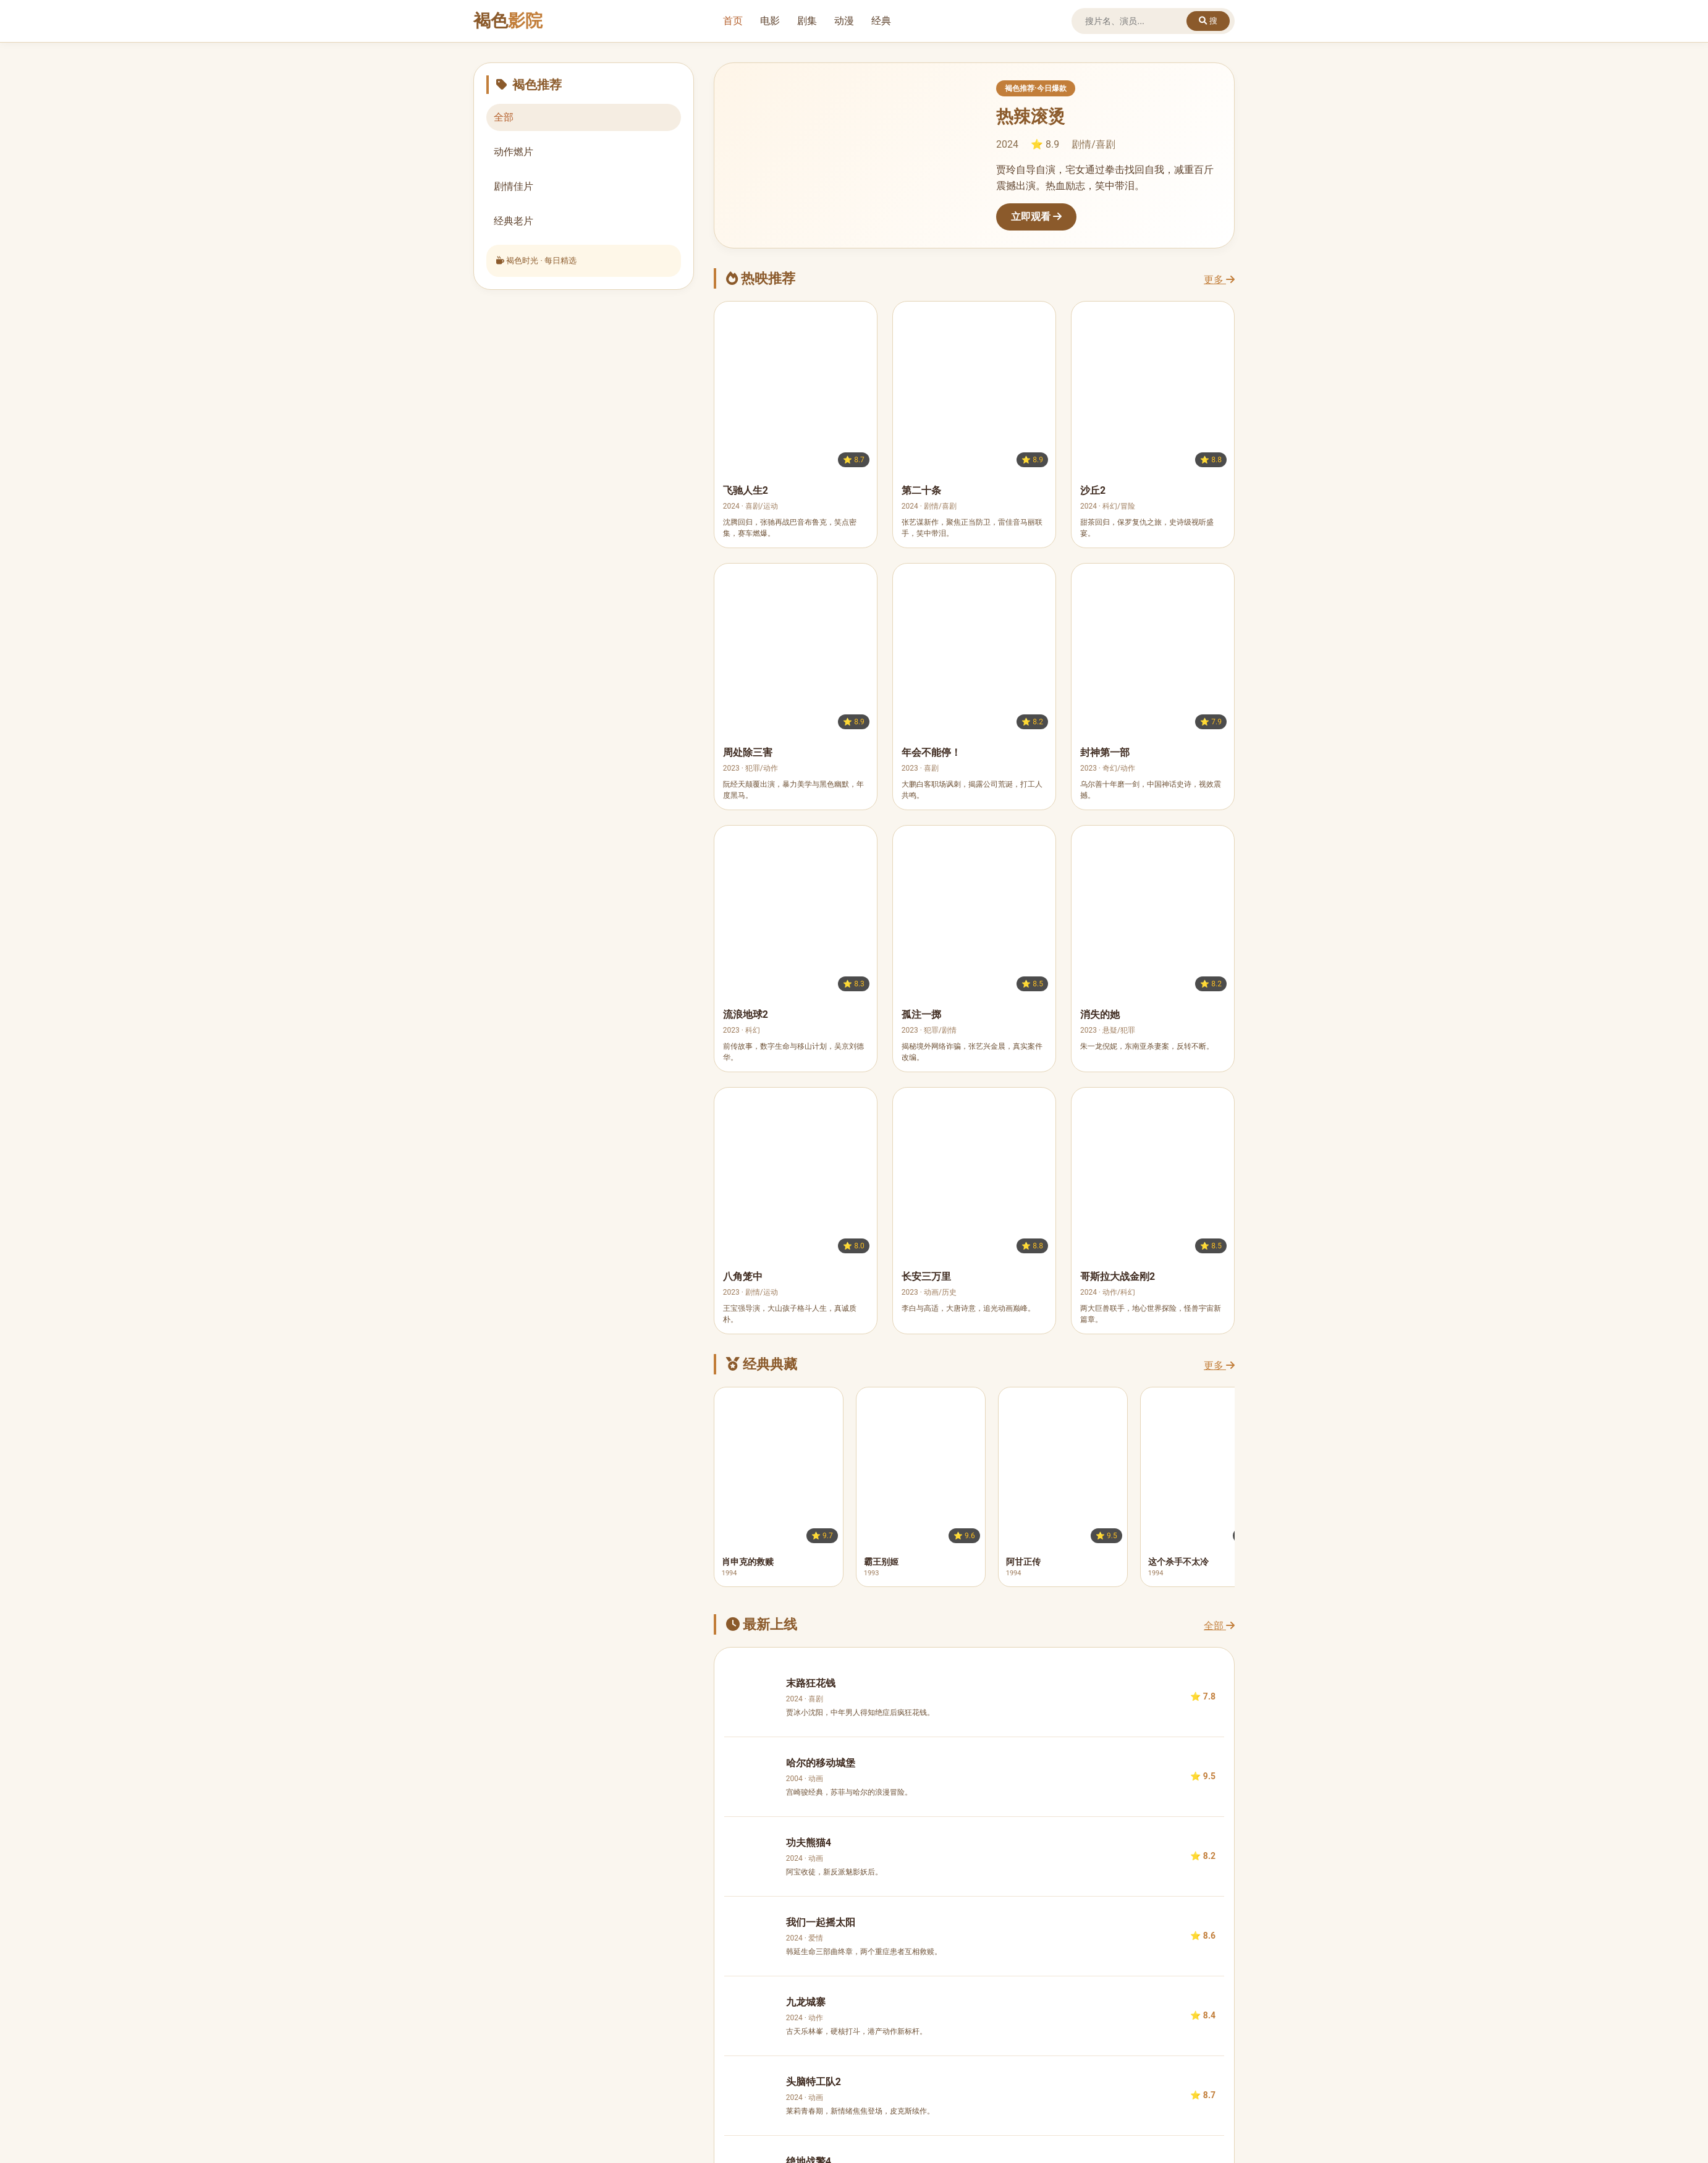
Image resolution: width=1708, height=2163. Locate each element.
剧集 (807, 21)
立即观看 (1036, 216)
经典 (881, 21)
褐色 (508, 21)
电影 (770, 21)
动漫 (844, 21)
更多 (1219, 280)
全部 (1219, 1626)
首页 (733, 21)
